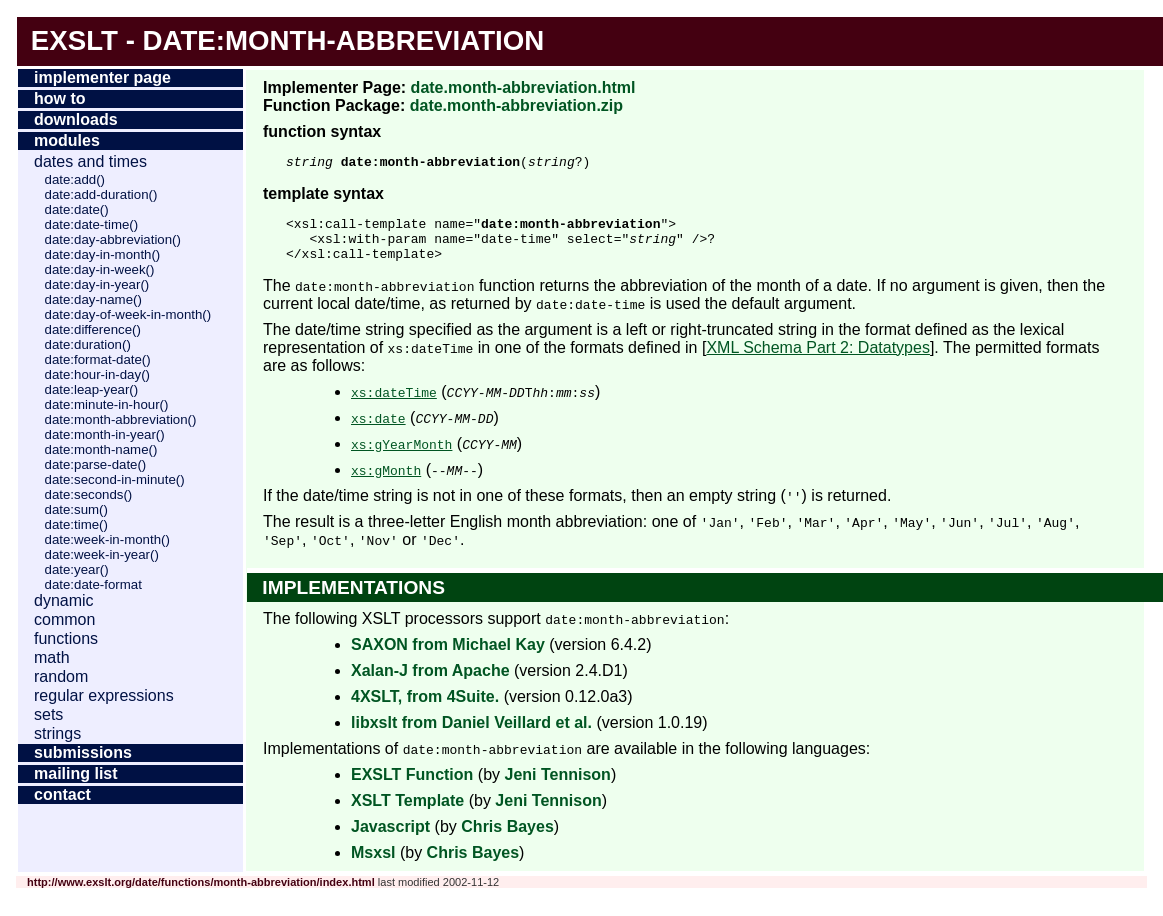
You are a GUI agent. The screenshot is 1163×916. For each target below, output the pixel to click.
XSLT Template (407, 812)
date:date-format (93, 584)
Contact (62, 794)
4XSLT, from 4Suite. (425, 708)
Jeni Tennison (557, 786)
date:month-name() (101, 449)
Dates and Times (90, 161)
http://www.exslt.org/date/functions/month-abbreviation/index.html (201, 894)
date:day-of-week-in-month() (128, 314)
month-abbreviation (384, 40)
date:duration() (88, 344)
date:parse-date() (96, 464)
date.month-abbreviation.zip (516, 105)
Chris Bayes (507, 838)
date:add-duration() (101, 194)
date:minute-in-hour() (107, 404)
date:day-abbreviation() (113, 239)
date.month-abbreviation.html (523, 87)
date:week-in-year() (102, 554)
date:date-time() (92, 224)
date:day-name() (93, 299)
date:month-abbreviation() (121, 419)
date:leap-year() (92, 389)
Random (61, 676)
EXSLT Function (412, 786)
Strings (57, 733)
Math (52, 657)
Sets (48, 714)
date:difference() (93, 329)
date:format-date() (98, 359)
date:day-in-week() (100, 269)
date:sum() (76, 509)
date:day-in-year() (97, 284)
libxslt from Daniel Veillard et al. (471, 734)
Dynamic (64, 600)
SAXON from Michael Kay (448, 656)
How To (60, 98)
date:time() (76, 524)
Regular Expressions (104, 695)
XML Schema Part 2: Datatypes (818, 359)
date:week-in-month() (107, 539)
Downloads (76, 119)
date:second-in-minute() (115, 479)
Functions (66, 638)
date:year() (77, 569)
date (179, 40)
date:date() (77, 209)
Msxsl (373, 864)
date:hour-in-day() (97, 374)
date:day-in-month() (103, 254)
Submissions (83, 752)
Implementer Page (102, 77)
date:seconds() (89, 494)
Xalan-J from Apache (430, 682)
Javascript (390, 838)
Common (64, 619)
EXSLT (74, 40)
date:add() (75, 179)
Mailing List (76, 773)
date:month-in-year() (105, 434)
